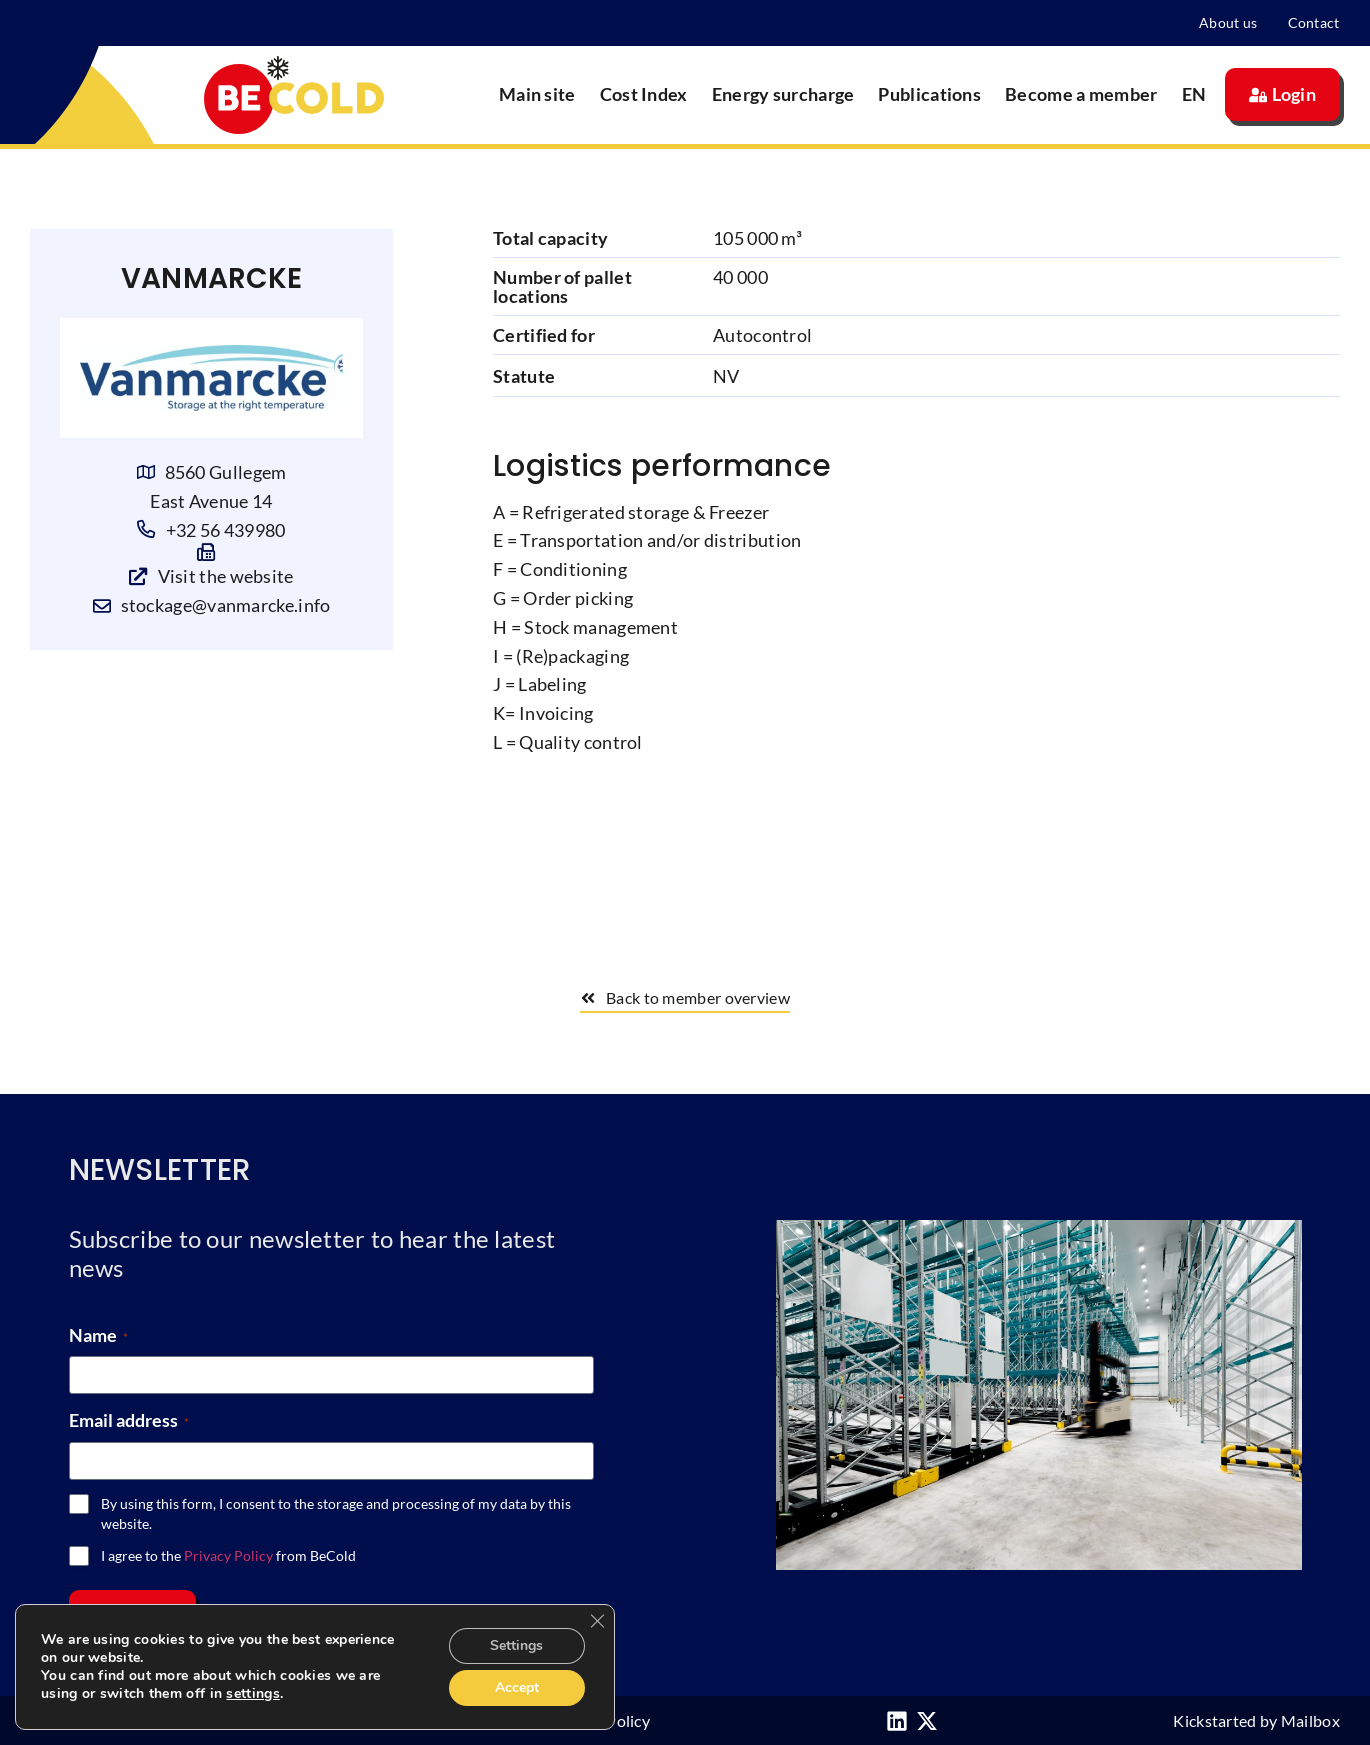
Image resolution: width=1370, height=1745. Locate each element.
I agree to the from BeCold (228, 1555)
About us (1228, 22)
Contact (1314, 22)
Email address (129, 1420)
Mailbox (1310, 1720)
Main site (537, 94)
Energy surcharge (783, 94)
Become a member (1081, 94)
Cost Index (644, 94)
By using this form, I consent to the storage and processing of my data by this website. (336, 1513)
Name (98, 1335)
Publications (929, 94)
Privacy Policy (228, 1555)
